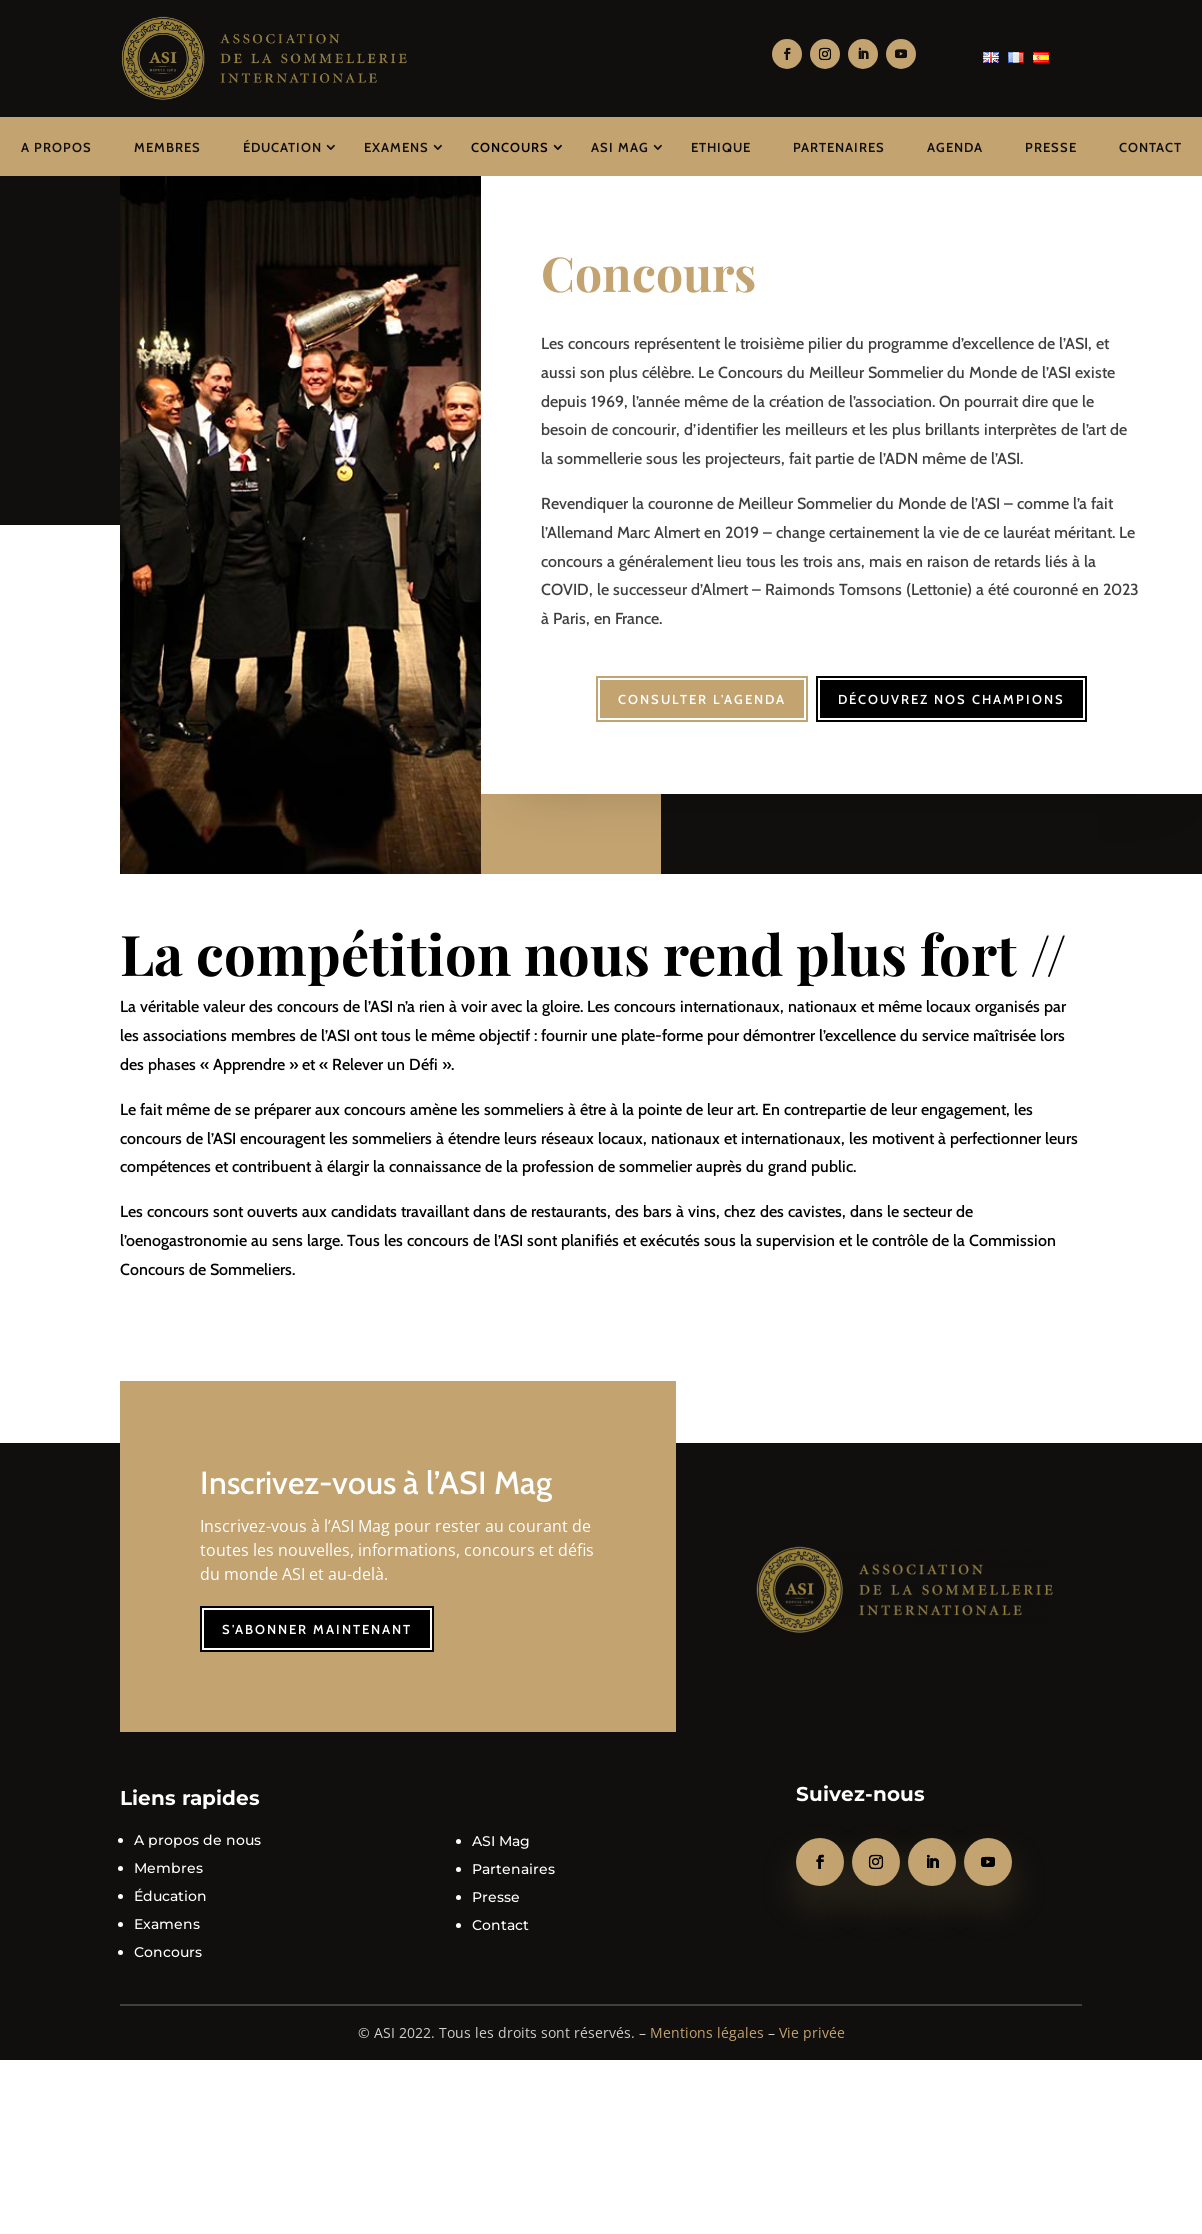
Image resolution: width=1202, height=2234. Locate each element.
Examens (396, 147)
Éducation (282, 147)
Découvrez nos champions (957, 687)
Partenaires (839, 147)
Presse (1051, 147)
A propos (56, 147)
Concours (510, 147)
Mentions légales (707, 2020)
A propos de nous (197, 1828)
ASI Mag (620, 147)
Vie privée (812, 2020)
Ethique (721, 147)
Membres (167, 147)
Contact (1150, 147)
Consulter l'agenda (696, 687)
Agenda (955, 147)
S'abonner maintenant (317, 1617)
